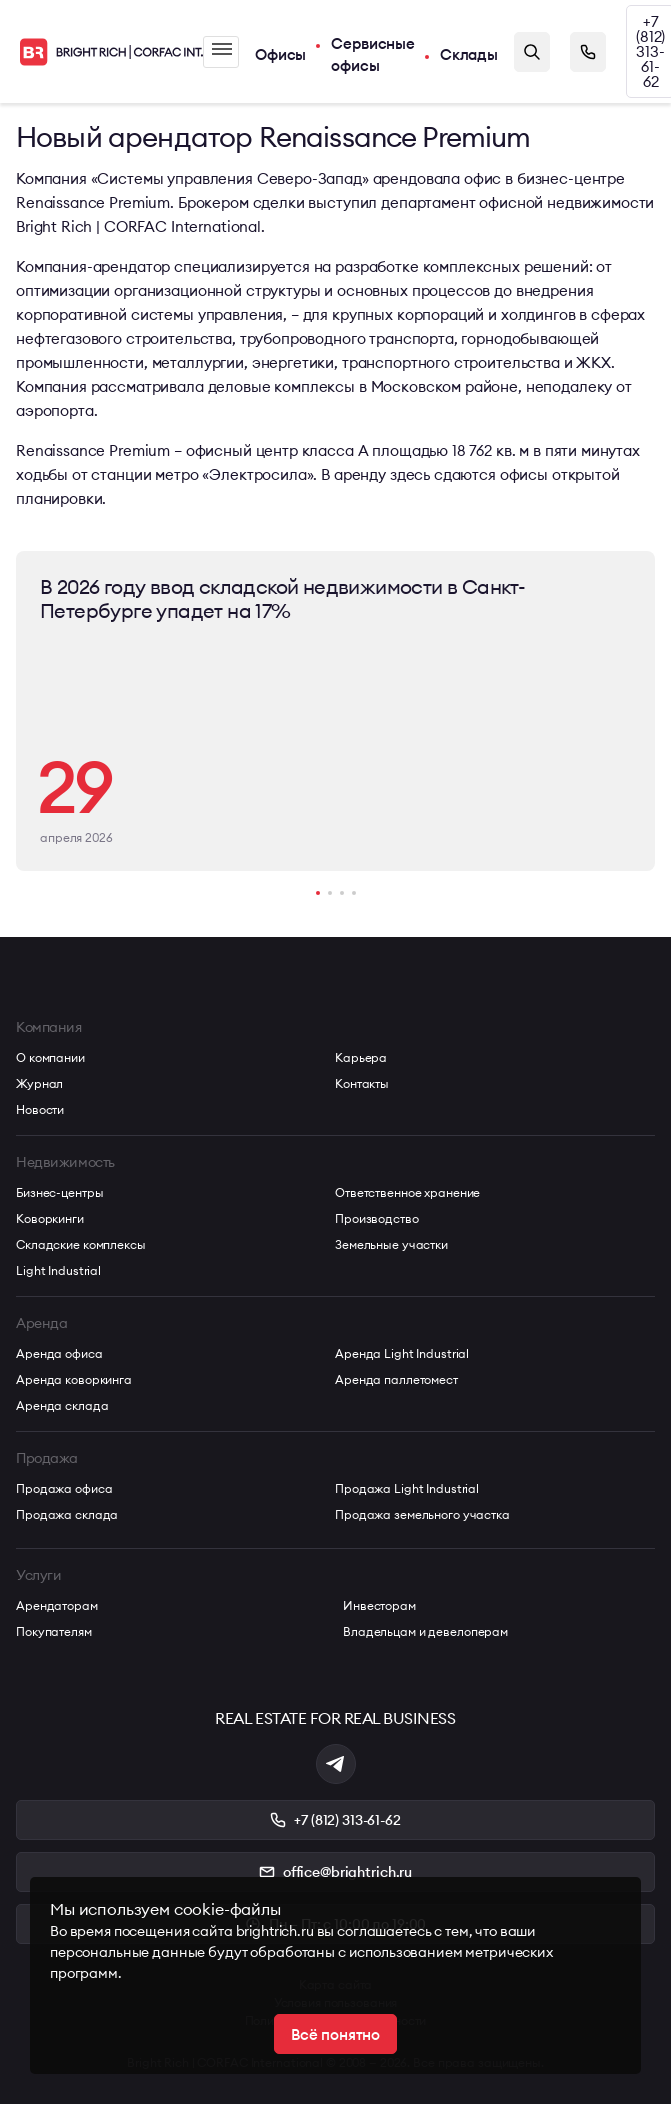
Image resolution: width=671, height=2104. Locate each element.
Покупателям (54, 1631)
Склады (469, 54)
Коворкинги (50, 1218)
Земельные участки (391, 1244)
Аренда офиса (59, 1353)
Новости (40, 1109)
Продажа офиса (64, 1488)
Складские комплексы (81, 1244)
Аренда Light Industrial (402, 1353)
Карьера (361, 1057)
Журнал (39, 1083)
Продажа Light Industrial (407, 1488)
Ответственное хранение (407, 1192)
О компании (50, 1057)
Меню (222, 49)
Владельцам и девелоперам (425, 1631)
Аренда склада (62, 1405)
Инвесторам (379, 1605)
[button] (318, 893)
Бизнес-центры (59, 1192)
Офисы (280, 54)
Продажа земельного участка (422, 1514)
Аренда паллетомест (396, 1379)
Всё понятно (335, 2034)
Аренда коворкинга (74, 1379)
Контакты (362, 1083)
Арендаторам (57, 1605)
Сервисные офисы (373, 55)
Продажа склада (67, 1514)
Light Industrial (58, 1270)
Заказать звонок (588, 52)
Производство (377, 1218)
